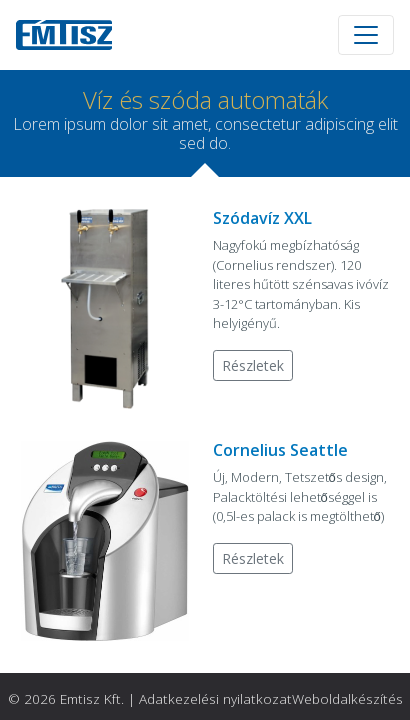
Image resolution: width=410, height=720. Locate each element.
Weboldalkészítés (347, 698)
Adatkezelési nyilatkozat (215, 698)
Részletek (253, 365)
